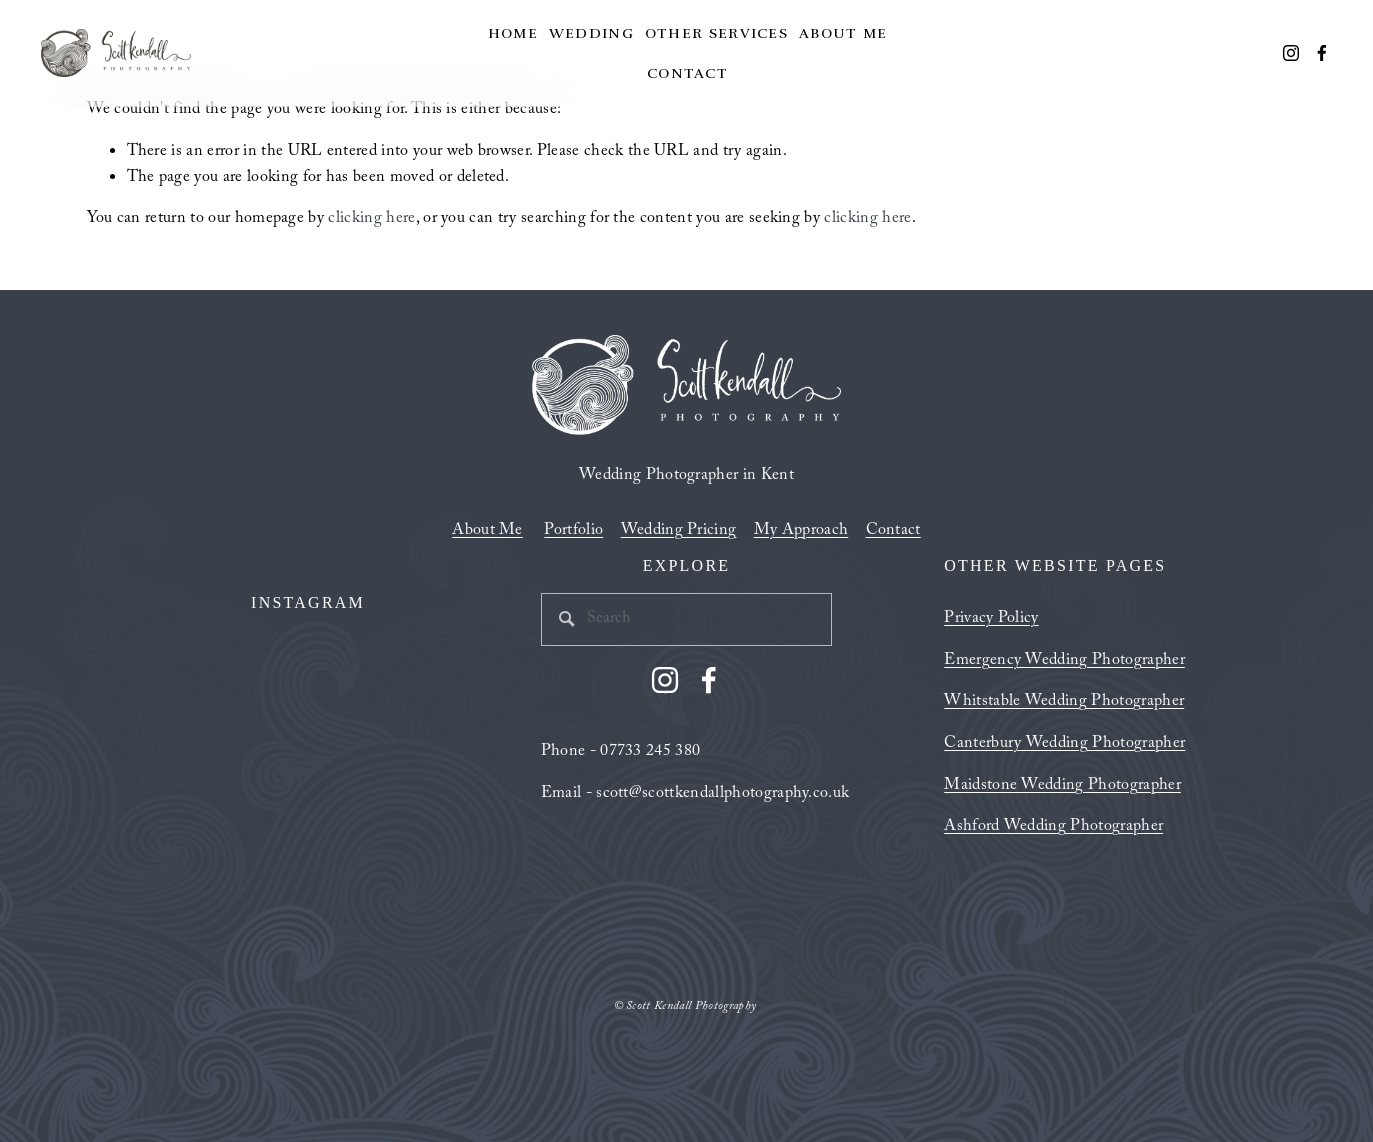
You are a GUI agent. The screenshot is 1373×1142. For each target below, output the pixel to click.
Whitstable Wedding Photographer (1064, 703)
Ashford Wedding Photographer (1053, 828)
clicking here (371, 219)
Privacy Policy (991, 620)
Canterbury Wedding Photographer (1064, 745)
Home (513, 33)
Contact (687, 73)
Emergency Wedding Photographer (1064, 662)
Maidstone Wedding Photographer (1062, 787)
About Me (843, 33)
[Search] (687, 619)
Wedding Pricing (679, 532)
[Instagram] (1291, 53)
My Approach (801, 532)
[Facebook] (1322, 53)
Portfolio (573, 532)
